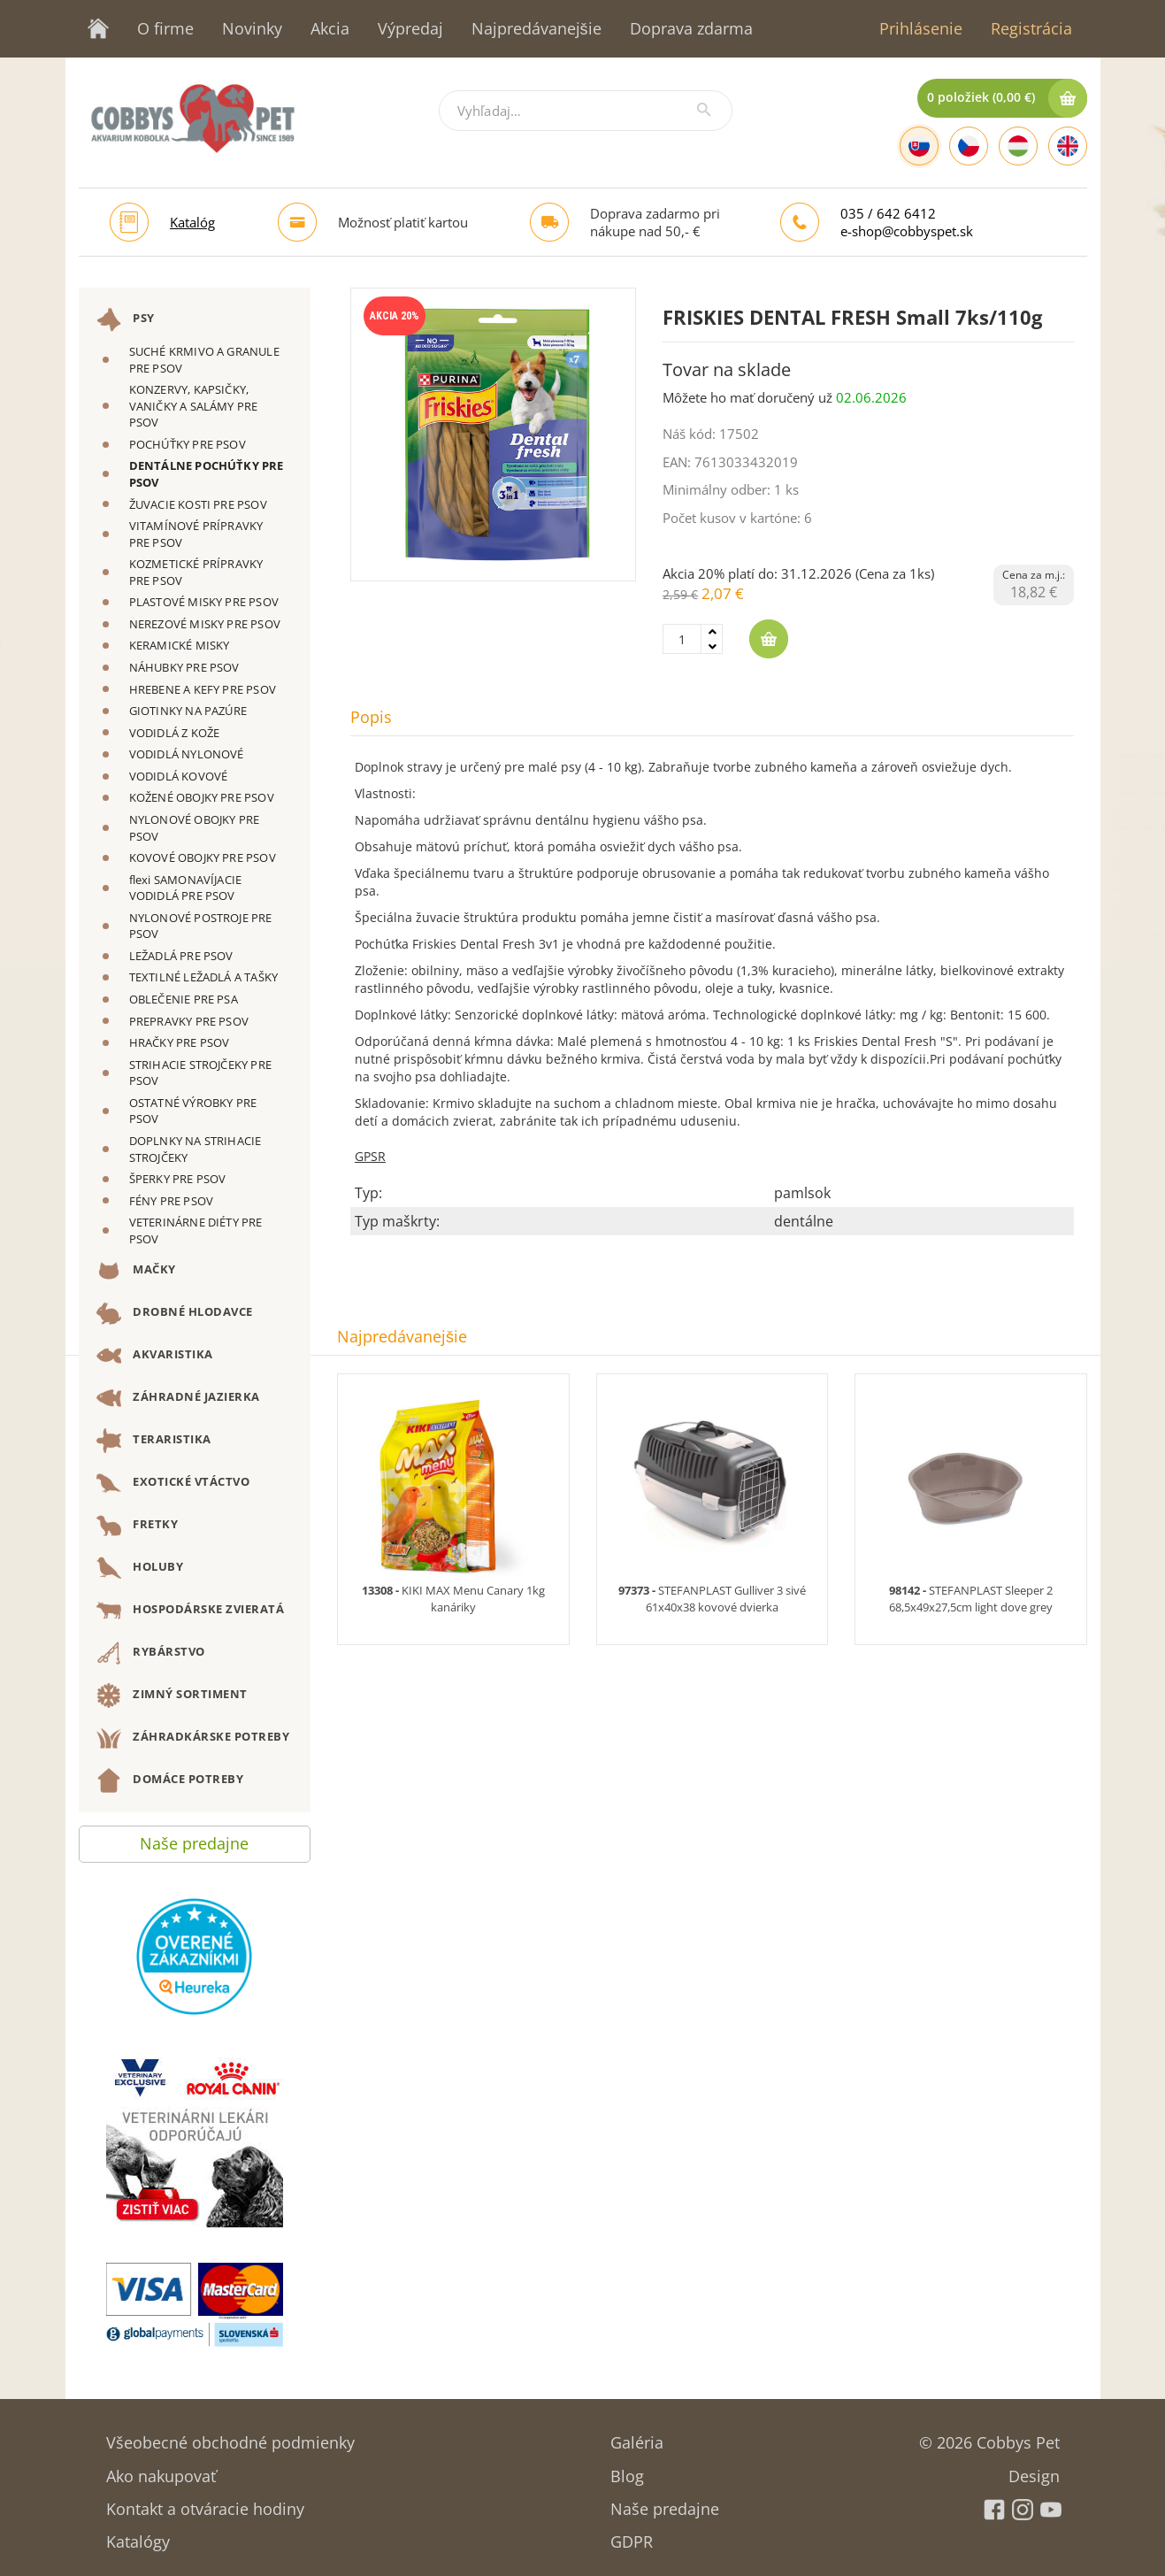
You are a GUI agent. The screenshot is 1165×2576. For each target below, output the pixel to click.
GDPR (631, 2536)
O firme (165, 28)
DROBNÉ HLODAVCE (174, 1313)
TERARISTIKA (153, 1440)
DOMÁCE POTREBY (170, 1780)
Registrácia (1031, 28)
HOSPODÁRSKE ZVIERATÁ (190, 1610)
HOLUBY (140, 1568)
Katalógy (138, 2536)
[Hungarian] (1018, 146)
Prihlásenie (920, 28)
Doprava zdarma (691, 28)
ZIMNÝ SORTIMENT (172, 1695)
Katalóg (192, 222)
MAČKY (136, 1270)
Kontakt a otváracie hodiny (205, 2503)
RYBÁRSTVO (150, 1653)
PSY (125, 319)
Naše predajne (194, 1839)
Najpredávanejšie (536, 28)
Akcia (329, 28)
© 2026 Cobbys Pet (989, 2436)
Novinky (252, 28)
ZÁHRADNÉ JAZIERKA (178, 1398)
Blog (627, 2470)
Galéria (636, 2436)
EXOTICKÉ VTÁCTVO (173, 1483)
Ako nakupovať (161, 2470)
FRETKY (137, 1525)
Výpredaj (410, 28)
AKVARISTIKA (154, 1355)
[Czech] (968, 146)
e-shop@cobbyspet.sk (906, 231)
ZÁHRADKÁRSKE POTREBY (193, 1738)
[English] (1067, 146)
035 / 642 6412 (888, 213)
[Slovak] (919, 146)
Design (1034, 2470)
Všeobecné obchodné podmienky (230, 2436)
